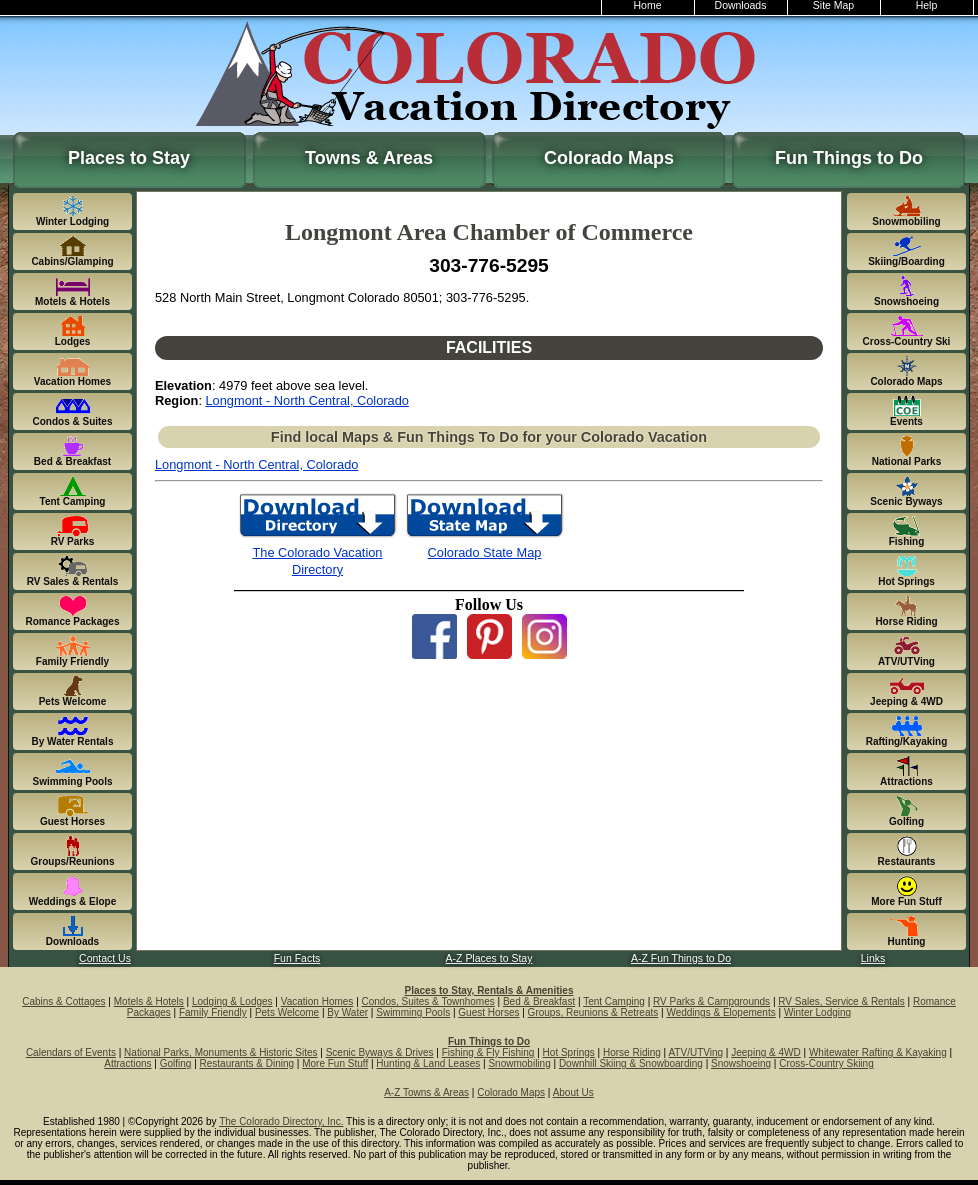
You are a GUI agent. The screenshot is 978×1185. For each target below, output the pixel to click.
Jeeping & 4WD (765, 1052)
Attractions (127, 1063)
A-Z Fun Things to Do (681, 958)
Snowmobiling (519, 1063)
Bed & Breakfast (539, 1001)
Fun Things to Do (849, 158)
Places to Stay (129, 158)
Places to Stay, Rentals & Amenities (489, 990)
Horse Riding (632, 1052)
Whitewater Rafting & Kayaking (878, 1052)
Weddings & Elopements (720, 1012)
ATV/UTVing (695, 1052)
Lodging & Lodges (232, 1001)
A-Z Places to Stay (489, 958)
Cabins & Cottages (63, 1001)
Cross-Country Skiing (826, 1063)
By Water (347, 1012)
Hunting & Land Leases (428, 1063)
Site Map (833, 5)
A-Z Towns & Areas (426, 1092)
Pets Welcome (287, 1012)
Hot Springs (569, 1052)
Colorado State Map (485, 552)
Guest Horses (488, 1012)
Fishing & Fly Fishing (488, 1052)
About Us (573, 1092)
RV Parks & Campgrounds (711, 1001)
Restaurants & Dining (247, 1063)
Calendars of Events (71, 1052)
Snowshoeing (741, 1063)
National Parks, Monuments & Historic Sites (220, 1052)
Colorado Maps (609, 158)
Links (873, 958)
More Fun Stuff (335, 1063)
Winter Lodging (817, 1012)
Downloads (741, 5)
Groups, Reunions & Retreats (593, 1012)
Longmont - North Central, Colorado (307, 400)
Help (927, 5)
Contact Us (105, 958)
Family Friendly (213, 1012)
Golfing (176, 1063)
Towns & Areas (369, 158)
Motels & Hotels (149, 1001)
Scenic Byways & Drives (380, 1052)
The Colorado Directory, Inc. (281, 1121)
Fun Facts (297, 958)
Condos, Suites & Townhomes (428, 1001)
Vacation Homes (317, 1001)
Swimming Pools (413, 1012)
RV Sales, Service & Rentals (841, 1001)
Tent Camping (614, 1001)
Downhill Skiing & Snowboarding (631, 1063)
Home (648, 5)
